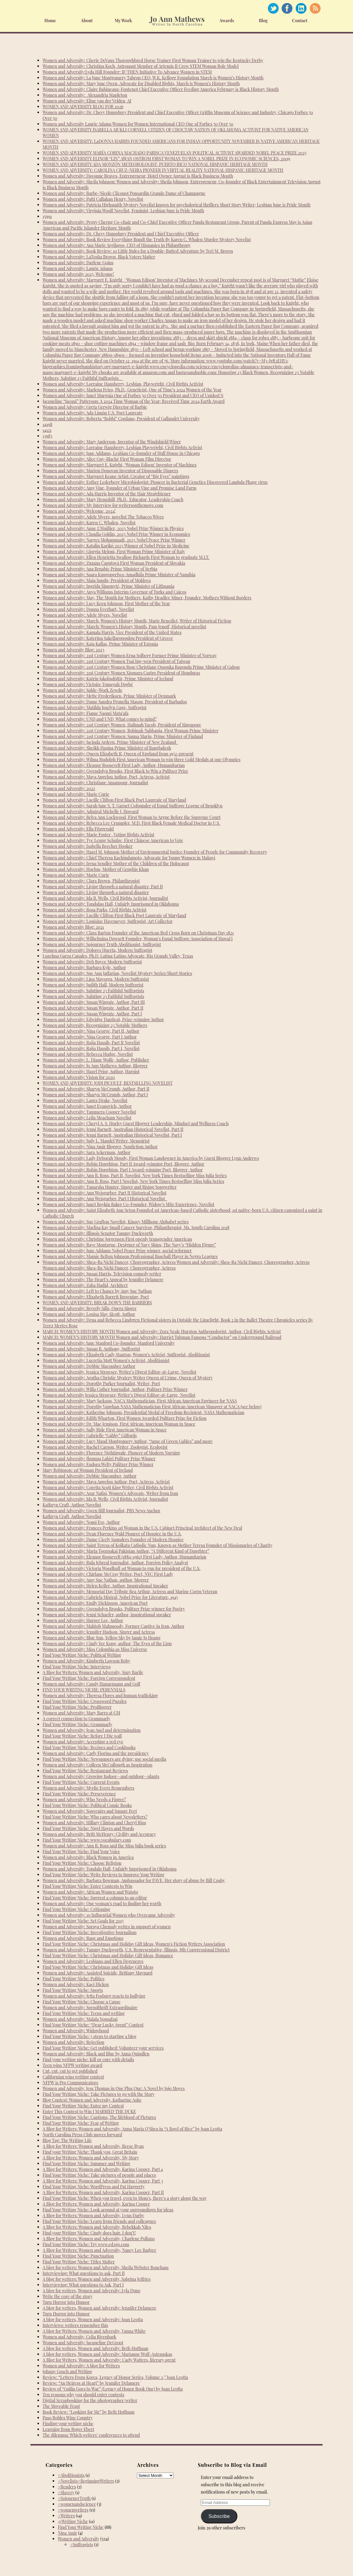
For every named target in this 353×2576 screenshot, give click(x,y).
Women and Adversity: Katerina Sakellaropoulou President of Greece (108, 638)
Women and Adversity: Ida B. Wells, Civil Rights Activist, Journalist (105, 898)
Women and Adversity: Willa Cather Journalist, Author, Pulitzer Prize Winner (115, 1389)
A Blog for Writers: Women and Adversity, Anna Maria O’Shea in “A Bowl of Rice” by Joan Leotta (132, 2129)
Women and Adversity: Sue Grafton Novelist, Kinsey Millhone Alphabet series (116, 1222)
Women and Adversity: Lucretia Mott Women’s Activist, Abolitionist (106, 1360)
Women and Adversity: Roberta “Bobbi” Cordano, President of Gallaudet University (121, 418)
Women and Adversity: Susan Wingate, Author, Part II (93, 1008)
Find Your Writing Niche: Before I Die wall (82, 1736)
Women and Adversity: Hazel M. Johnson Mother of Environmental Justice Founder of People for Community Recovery (155, 852)
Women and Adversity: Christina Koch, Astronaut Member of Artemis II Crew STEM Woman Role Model (141, 66)
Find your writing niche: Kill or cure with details (88, 2059)
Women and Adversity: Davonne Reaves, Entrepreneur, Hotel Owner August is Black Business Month (138, 176)
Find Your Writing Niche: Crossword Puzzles (85, 1701)
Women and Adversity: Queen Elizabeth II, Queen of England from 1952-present (118, 754)
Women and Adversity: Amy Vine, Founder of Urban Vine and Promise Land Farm (119, 488)
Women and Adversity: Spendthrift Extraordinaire (90, 2007)
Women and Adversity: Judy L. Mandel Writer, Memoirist (96, 1141)
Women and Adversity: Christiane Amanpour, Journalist (95, 782)
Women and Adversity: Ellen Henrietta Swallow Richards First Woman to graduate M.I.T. (126, 557)
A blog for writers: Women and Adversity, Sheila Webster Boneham (106, 2267)
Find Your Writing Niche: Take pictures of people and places (99, 2175)
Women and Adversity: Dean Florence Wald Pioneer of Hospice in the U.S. (112, 1534)
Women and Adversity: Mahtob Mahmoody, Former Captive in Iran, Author (113, 1626)
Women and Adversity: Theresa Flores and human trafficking (100, 1695)
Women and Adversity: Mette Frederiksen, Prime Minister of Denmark (109, 696)
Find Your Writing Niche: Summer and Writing (86, 2163)
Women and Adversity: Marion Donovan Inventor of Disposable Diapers (110, 470)
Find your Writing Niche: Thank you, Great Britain (90, 2152)
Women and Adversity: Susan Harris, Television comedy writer (102, 1274)
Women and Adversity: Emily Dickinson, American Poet (95, 1603)
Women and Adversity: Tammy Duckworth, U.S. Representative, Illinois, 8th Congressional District (136, 1950)
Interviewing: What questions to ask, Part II (84, 2273)
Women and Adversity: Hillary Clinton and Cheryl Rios (94, 1822)
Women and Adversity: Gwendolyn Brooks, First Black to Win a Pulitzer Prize (115, 771)
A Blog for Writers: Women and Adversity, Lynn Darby (93, 2215)
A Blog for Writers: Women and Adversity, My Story (91, 2158)
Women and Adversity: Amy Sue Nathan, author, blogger (96, 1580)
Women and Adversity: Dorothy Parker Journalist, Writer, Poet (101, 1383)
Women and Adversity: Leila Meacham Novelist (87, 1118)
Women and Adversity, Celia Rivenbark (79, 2337)
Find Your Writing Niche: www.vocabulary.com (87, 1840)
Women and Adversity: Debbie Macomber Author (89, 1366)
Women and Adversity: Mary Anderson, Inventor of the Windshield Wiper (112, 442)
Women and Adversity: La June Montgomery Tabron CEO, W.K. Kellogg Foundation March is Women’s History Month (153, 78)
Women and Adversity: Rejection (73, 2042)
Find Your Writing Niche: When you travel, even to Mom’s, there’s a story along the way (125, 2198)
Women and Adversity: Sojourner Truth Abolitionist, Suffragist (102, 944)
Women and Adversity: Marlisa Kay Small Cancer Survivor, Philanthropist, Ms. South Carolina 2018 (136, 1227)
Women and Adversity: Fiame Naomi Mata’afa (85, 713)
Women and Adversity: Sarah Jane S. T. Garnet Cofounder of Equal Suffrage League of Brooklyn (132, 806)
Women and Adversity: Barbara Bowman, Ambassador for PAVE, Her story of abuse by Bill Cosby (134, 1880)
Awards (226, 20)
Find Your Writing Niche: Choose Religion (82, 1863)
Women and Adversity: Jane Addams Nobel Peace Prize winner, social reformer (117, 1250)
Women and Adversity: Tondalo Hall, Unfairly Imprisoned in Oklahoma (110, 1869)
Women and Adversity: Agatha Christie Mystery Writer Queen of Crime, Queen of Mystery (128, 1378)
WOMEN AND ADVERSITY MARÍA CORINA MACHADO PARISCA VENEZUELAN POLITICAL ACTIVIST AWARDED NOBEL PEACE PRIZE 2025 (174, 153)
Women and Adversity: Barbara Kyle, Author (84, 967)
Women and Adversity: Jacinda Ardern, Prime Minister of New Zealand (110, 742)
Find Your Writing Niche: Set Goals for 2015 (83, 1921)
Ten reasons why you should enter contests (83, 2394)
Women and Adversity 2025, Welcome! (78, 274)
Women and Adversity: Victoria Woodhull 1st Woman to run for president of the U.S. (121, 1568)
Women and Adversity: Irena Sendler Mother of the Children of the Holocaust (116, 863)
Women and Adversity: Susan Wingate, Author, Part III (94, 1002)
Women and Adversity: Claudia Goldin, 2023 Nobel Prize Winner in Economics (116, 534)
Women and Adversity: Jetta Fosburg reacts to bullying (94, 1996)
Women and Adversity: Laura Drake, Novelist (85, 1100)
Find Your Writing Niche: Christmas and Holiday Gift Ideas (98, 1967)
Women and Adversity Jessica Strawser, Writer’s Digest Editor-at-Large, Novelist (119, 1395)
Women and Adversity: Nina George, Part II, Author (91, 1031)
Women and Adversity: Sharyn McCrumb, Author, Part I (95, 1094)
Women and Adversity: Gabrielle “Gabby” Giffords (90, 1435)
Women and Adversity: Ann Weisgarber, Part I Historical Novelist (105, 1198)
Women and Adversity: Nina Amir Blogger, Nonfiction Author (100, 1146)
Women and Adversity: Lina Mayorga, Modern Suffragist (96, 979)
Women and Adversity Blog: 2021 (73, 927)
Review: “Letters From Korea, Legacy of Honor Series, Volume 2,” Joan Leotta (115, 2377)
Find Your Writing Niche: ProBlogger (77, 1707)
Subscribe (219, 2516)
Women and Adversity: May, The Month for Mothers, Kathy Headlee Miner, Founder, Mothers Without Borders (147, 598)
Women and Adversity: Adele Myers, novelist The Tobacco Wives (103, 517)
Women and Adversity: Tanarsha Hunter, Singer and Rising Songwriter (110, 1187)
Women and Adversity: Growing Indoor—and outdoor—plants (101, 1776)
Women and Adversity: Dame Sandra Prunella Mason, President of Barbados (115, 702)
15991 (47, 216)
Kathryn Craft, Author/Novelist (72, 1505)
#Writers (66, 2516)
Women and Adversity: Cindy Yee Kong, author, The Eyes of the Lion (107, 1643)
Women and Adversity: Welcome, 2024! (79, 511)
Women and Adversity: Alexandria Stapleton (85, 95)
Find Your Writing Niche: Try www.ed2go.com (86, 2244)
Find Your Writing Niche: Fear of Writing (81, 2123)
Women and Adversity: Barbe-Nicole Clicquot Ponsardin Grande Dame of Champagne (124, 193)
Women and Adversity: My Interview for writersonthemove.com (103, 505)
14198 (47, 424)
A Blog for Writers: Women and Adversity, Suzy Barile (93, 1672)
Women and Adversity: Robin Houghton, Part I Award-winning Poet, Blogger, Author (123, 1170)
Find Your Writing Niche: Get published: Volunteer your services (103, 2048)
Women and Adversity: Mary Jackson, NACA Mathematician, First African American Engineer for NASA (140, 1401)
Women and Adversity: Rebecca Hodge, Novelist (88, 1054)
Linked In (301, 8)
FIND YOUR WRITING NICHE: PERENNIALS (84, 1690)
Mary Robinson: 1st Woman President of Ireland (88, 1470)
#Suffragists (81, 2544)
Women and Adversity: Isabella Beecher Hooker (88, 846)
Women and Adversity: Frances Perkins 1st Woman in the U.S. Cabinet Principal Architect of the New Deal (142, 1528)
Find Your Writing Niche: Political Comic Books (87, 1805)
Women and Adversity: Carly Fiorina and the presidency (96, 1753)
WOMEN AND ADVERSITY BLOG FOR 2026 (83, 106)
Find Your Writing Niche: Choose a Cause (82, 2002)
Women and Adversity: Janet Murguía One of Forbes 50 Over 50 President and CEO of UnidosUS (133, 395)
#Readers (67, 2487)
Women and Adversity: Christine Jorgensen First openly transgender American (117, 1239)
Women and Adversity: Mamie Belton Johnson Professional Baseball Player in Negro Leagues (130, 1256)
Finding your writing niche (68, 2423)
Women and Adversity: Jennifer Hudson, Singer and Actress (99, 1632)
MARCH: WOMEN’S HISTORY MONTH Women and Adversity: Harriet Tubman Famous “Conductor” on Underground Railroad (162, 1337)
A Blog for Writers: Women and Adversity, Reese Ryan (93, 2146)
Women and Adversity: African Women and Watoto (90, 1892)
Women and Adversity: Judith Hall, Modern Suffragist (93, 985)
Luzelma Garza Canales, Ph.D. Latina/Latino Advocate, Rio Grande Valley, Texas (118, 956)
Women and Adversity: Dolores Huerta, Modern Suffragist (97, 950)
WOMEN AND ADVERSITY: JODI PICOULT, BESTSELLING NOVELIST (108, 1083)
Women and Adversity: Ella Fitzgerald (78, 829)
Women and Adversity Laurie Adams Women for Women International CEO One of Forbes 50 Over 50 (138, 124)
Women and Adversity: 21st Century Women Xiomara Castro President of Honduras (121, 673)
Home (50, 20)
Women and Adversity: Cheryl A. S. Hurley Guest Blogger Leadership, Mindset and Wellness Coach (136, 1123)
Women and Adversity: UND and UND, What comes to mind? (100, 719)
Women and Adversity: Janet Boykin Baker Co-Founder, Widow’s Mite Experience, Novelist (128, 1204)
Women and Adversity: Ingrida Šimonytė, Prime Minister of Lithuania (108, 586)
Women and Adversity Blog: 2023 (73, 650)
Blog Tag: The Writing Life (67, 2140)
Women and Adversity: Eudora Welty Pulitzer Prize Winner (98, 1464)
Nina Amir (67, 2533)
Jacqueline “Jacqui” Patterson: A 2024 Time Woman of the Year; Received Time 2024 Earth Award (134, 401)
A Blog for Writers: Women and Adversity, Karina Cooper (96, 2204)
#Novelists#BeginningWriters (86, 2481)
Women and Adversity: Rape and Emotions (83, 1938)
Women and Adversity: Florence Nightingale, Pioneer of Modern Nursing (111, 1453)
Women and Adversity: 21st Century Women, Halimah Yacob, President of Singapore (122, 725)
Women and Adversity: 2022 (69, 788)
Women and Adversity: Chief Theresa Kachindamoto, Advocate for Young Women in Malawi (129, 858)
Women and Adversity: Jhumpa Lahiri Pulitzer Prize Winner (99, 1458)
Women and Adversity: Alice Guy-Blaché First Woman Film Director (107, 459)
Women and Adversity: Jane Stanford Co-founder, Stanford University (109, 1343)
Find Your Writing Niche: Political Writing (82, 1655)
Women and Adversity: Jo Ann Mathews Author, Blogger (95, 1066)
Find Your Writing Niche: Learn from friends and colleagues (99, 2221)
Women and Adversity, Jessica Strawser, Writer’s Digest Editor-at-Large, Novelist (119, 1372)
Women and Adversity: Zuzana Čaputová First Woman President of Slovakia (114, 563)
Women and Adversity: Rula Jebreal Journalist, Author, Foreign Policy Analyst (115, 1562)
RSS (315, 8)
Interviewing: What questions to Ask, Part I (83, 2285)
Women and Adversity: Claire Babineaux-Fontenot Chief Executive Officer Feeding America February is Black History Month (161, 89)
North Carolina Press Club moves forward (82, 2134)
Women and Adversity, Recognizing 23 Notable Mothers (95, 1025)
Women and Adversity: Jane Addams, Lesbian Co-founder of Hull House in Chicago (121, 453)
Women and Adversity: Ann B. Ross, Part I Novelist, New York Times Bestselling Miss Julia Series (133, 1181)
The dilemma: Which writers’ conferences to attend (91, 2435)
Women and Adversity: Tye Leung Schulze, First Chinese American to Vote (113, 840)
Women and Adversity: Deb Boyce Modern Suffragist (92, 962)
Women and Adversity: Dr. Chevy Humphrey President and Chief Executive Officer (121, 234)
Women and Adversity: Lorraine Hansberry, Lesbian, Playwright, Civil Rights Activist (123, 384)
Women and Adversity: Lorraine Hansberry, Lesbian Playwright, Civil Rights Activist (122, 447)
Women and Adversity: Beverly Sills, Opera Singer (90, 1308)
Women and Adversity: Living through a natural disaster (96, 892)
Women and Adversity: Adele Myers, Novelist (85, 615)
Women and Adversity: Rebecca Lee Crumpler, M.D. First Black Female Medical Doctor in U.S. (131, 823)
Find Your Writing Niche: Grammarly (77, 1724)
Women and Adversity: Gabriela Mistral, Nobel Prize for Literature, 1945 (110, 1597)
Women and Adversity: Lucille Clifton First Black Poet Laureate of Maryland (114, 800)
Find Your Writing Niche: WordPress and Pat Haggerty (94, 2186)
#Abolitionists (71, 2475)
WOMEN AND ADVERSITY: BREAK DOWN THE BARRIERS (97, 1302)
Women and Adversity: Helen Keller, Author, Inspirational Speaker (105, 1586)
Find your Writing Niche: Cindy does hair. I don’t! (89, 2233)
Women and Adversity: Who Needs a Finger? (84, 1799)
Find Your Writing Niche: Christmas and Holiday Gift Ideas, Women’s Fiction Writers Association (134, 1944)
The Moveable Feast (61, 2406)
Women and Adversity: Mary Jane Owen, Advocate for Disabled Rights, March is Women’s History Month (141, 83)
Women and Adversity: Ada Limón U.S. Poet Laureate (93, 413)
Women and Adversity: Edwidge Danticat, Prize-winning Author (103, 1019)
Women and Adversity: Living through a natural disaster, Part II (103, 886)
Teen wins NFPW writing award (72, 2065)
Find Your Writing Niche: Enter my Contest (83, 2106)
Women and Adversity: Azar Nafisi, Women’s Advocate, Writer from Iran (110, 1493)
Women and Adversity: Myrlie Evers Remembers (88, 1788)
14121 (47, 430)
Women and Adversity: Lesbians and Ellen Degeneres (93, 1961)
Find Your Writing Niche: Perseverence (79, 1794)
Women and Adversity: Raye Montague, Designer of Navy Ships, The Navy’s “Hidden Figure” (129, 1245)
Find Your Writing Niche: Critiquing (76, 1909)
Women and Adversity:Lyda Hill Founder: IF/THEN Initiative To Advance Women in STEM (127, 72)
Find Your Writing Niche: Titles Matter (79, 2262)
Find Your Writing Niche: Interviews (77, 1666)
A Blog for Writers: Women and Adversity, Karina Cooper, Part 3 (103, 2181)
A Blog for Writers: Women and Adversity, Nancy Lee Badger (99, 2250)
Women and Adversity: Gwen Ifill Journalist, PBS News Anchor (101, 1510)
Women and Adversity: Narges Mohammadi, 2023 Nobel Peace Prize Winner (114, 540)
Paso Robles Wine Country (68, 2418)
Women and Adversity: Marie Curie (76, 794)
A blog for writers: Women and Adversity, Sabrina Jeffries (97, 2279)
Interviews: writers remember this (75, 2325)
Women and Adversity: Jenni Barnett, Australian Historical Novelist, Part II (113, 1129)
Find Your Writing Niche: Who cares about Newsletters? (95, 1817)
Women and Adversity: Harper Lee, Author (83, 1620)
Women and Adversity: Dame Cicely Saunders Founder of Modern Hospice (113, 1539)
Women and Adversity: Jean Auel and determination (92, 1730)
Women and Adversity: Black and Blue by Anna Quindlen (96, 2054)
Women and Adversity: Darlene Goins (78, 262)
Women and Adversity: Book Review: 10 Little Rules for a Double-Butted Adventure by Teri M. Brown (138, 251)
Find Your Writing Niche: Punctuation (78, 2256)
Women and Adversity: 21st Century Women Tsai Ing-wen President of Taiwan (116, 661)
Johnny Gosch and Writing (67, 2371)
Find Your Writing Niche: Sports (73, 1990)
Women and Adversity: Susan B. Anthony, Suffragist (91, 1349)
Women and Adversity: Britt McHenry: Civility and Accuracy (99, 1834)
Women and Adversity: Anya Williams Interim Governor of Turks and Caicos (114, 592)
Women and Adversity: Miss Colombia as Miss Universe (95, 1649)
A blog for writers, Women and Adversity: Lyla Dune (92, 2290)
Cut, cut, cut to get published (70, 2071)
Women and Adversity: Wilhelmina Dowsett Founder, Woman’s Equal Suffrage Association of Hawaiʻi (137, 938)
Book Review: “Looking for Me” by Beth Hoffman (89, 2412)
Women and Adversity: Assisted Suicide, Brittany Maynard (97, 1973)
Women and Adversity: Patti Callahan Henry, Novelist (93, 199)
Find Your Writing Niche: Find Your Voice (81, 1851)
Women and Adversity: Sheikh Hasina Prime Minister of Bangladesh (107, 748)
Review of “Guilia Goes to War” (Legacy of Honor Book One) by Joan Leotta (113, 2389)
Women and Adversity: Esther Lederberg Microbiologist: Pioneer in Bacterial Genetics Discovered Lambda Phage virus (155, 482)
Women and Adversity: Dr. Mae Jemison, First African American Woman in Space (119, 1424)
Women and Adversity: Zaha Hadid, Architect (85, 1285)
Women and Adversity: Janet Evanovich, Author (87, 1106)
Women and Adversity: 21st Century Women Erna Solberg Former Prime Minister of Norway (130, 655)
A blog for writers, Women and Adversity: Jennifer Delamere (99, 2308)
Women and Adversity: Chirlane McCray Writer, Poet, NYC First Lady (108, 1574)
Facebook (287, 8)
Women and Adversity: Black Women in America (88, 1857)
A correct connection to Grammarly (76, 1718)
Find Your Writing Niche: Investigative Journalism (90, 1932)
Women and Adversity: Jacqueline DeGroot (83, 2342)
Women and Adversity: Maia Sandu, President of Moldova (97, 580)
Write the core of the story (68, 2296)
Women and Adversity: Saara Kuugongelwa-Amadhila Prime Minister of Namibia (119, 574)
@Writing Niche (73, 2521)
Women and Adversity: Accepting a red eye (83, 1742)
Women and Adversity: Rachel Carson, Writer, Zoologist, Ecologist (105, 1447)
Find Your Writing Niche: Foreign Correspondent (89, 1678)
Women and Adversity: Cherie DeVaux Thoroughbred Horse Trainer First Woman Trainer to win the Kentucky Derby (153, 60)
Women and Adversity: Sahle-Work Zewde (82, 690)
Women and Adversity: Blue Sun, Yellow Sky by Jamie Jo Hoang (101, 1638)
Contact (299, 20)
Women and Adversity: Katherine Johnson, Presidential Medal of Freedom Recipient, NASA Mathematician (143, 1412)
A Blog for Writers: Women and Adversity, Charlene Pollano (99, 2238)
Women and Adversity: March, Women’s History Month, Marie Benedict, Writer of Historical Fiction (137, 621)
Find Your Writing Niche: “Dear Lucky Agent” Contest (93, 2025)
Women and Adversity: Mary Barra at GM (81, 1713)
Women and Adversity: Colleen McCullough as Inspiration (97, 1765)
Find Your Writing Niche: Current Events (81, 1782)
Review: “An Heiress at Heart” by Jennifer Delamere (91, 2383)
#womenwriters (73, 2510)
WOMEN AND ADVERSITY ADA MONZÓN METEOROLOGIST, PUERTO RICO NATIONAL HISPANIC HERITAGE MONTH (155, 164)
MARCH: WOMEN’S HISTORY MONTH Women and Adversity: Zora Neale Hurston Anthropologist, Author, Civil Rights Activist (162, 1331)
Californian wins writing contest (73, 2077)
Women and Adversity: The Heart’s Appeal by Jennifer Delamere (103, 1279)
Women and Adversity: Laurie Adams (78, 268)
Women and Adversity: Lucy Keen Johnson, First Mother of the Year (106, 603)
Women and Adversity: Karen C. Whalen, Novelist (89, 522)
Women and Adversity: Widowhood (76, 2030)
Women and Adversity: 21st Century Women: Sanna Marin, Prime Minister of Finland (123, 736)
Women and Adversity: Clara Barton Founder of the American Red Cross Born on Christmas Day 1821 (138, 933)
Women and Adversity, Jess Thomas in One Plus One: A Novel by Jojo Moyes (114, 2088)
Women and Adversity (78, 2539)
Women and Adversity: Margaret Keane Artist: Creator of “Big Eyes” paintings (116, 476)
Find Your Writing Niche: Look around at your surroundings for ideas (108, 2210)
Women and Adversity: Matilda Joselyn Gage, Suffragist (94, 707)
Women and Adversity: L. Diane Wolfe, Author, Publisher (96, 1060)
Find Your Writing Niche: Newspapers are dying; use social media (104, 1759)
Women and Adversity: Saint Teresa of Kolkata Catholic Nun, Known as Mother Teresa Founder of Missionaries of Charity (157, 1545)
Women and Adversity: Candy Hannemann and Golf (91, 1684)
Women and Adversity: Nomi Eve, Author (81, 1522)
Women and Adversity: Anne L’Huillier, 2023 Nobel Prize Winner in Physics (113, 528)
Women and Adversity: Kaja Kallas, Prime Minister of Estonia (100, 644)
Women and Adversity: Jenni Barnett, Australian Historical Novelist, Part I (112, 1135)
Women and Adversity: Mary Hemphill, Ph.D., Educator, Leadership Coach (113, 499)
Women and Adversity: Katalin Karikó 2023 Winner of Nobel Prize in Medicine (116, 546)
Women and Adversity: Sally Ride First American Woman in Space (105, 1430)
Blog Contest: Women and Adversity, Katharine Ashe (92, 2100)
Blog (263, 20)
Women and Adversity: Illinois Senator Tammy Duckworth (98, 1233)
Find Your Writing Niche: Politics (73, 1978)
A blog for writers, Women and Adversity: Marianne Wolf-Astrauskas (107, 2354)
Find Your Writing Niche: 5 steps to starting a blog (89, 2036)
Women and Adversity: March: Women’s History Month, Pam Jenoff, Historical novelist (124, 626)
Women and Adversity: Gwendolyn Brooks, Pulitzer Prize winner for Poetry (114, 1609)
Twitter (273, 8)
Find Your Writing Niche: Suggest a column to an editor (95, 1898)
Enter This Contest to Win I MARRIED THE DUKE (89, 2111)
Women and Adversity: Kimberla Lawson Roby (86, 1661)
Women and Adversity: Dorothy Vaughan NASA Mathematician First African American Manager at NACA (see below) (152, 1406)
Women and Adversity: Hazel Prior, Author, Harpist (91, 1071)
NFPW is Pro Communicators (70, 2082)
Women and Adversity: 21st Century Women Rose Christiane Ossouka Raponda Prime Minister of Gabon (141, 667)
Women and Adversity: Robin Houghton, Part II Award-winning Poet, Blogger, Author (123, 1164)
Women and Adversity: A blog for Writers (81, 2366)
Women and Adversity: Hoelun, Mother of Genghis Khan (96, 869)
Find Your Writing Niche (80, 2527)
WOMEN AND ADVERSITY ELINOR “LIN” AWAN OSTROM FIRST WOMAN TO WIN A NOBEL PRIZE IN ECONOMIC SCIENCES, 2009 (166, 158)
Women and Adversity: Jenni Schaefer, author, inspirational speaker (107, 1614)
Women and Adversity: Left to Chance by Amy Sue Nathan (97, 1291)
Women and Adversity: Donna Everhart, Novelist (88, 609)
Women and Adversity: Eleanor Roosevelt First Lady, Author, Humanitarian (114, 765)
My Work (123, 20)
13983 (47, 436)
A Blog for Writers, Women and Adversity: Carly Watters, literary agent (109, 2360)
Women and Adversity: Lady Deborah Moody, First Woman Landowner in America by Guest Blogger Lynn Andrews (151, 1158)
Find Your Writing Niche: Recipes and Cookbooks (89, 1747)
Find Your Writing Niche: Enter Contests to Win (87, 1886)
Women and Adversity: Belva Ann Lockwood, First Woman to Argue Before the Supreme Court (132, 817)
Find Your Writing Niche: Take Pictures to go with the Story (99, 2094)
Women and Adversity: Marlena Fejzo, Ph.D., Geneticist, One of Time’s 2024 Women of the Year (132, 390)
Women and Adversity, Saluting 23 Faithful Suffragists (93, 990)
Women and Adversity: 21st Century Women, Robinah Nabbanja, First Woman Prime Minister (130, 730)
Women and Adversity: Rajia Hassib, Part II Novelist (91, 1042)
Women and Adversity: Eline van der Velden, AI (87, 101)
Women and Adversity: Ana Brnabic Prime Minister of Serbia (100, 569)
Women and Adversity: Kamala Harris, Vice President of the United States (112, 632)
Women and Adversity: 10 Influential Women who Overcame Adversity (109, 1915)
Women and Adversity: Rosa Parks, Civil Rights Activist (94, 910)
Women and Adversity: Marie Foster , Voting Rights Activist (98, 834)
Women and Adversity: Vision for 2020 (79, 1077)
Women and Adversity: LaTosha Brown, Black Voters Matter (99, 257)
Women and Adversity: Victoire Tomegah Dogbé (88, 684)
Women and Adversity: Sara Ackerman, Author (87, 1152)
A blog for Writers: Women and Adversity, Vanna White (94, 2331)
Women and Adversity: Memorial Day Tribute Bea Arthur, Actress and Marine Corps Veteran (130, 1591)
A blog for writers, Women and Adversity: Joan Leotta (93, 2319)
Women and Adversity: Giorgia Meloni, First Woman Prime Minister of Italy (114, 551)
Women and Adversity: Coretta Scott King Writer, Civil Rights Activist (108, 1487)
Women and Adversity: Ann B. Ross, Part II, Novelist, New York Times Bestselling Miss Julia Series (135, 1175)
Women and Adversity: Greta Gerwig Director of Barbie (95, 407)
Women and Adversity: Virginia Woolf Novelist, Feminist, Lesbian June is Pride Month (123, 210)
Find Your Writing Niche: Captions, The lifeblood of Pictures (99, 2117)
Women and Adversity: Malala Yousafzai (80, 2019)
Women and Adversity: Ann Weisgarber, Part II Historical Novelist (104, 1193)
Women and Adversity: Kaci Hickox (76, 1984)
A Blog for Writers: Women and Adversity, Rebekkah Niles (97, 2227)
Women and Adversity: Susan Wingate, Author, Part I (92, 1014)
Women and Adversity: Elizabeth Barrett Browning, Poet (96, 1297)
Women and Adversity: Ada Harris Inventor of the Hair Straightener (107, 494)
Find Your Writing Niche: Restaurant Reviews (85, 1770)
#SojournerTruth (74, 2498)
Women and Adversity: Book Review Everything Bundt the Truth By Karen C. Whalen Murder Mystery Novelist (147, 239)
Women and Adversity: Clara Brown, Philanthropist (91, 881)
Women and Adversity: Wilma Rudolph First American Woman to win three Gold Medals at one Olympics (141, 759)
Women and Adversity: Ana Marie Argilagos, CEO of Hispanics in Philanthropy (117, 245)
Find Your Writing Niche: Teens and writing (84, 2013)
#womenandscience (77, 2504)
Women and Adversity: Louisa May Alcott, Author (89, 1314)
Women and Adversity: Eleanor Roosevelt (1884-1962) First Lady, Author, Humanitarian (124, 1557)
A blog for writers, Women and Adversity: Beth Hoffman (95, 2348)
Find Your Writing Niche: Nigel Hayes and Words (88, 1828)
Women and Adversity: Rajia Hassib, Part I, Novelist (91, 1048)
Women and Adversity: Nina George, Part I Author (90, 1037)
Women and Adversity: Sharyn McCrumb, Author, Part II (96, 1089)
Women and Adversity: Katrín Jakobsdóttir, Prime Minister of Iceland (108, 678)
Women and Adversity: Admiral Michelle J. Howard (90, 811)
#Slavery (66, 2492)
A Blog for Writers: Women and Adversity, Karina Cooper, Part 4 (103, 2169)
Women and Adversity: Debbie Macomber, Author (89, 1476)
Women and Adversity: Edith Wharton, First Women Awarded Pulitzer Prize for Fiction (125, 1418)
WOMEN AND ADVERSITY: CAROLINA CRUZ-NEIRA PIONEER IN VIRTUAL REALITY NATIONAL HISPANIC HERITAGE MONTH (163, 170)
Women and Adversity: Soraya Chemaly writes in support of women (107, 1926)
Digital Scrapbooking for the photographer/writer (90, 2400)
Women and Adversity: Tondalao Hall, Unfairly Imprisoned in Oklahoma (111, 904)
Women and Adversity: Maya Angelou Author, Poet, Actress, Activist (106, 777)
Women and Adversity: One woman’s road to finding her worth (102, 1903)
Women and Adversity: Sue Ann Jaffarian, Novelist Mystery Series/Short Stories (117, 973)
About (87, 20)
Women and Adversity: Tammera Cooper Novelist (89, 1112)
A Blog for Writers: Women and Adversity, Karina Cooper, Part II (103, 2192)
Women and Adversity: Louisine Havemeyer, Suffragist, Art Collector (108, 921)
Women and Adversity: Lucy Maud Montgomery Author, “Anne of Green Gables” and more (128, 1441)
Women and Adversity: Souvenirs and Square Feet (90, 1811)
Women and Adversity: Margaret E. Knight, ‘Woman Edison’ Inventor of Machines (120, 465)
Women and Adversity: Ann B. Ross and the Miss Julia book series (104, 1846)
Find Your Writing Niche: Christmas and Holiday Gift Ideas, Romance (108, 1955)
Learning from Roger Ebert (68, 2429)
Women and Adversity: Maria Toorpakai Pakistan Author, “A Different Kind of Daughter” (126, 1551)
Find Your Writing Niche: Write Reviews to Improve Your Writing (103, 1874)
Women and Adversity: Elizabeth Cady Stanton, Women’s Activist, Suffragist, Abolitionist (126, 1354)
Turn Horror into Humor (66, 2302)
